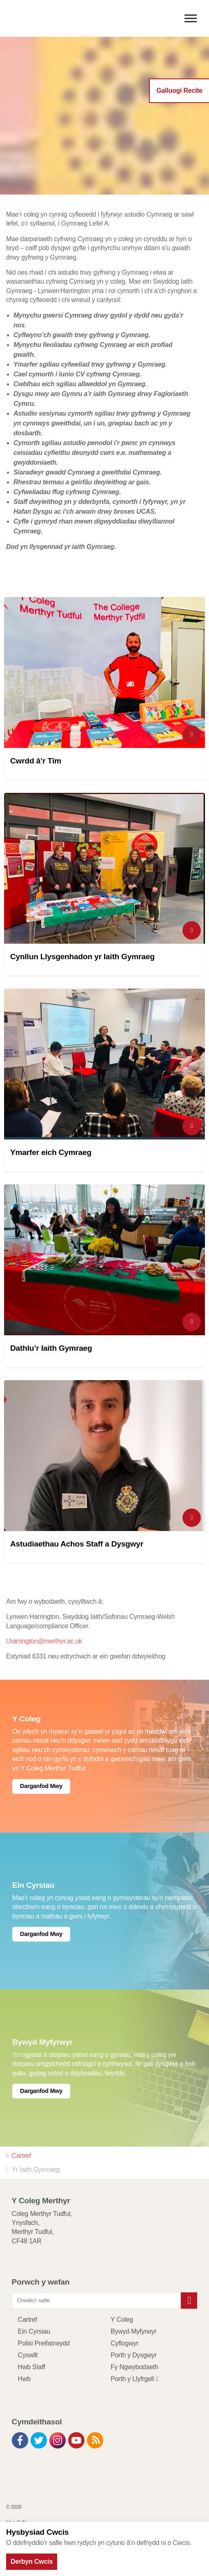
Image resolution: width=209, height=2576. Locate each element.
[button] (189, 2300)
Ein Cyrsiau (34, 2331)
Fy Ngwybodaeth (134, 2366)
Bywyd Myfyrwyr (133, 2331)
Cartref (27, 2319)
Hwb (24, 2378)
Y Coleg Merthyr (53, 18)
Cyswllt (28, 2355)
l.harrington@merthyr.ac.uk (44, 1641)
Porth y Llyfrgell (134, 2378)
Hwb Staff (31, 2366)
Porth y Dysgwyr (134, 2355)
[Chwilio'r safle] (105, 2300)
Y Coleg (122, 2319)
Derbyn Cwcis (32, 2561)
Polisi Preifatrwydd (44, 2343)
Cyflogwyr (124, 2343)
